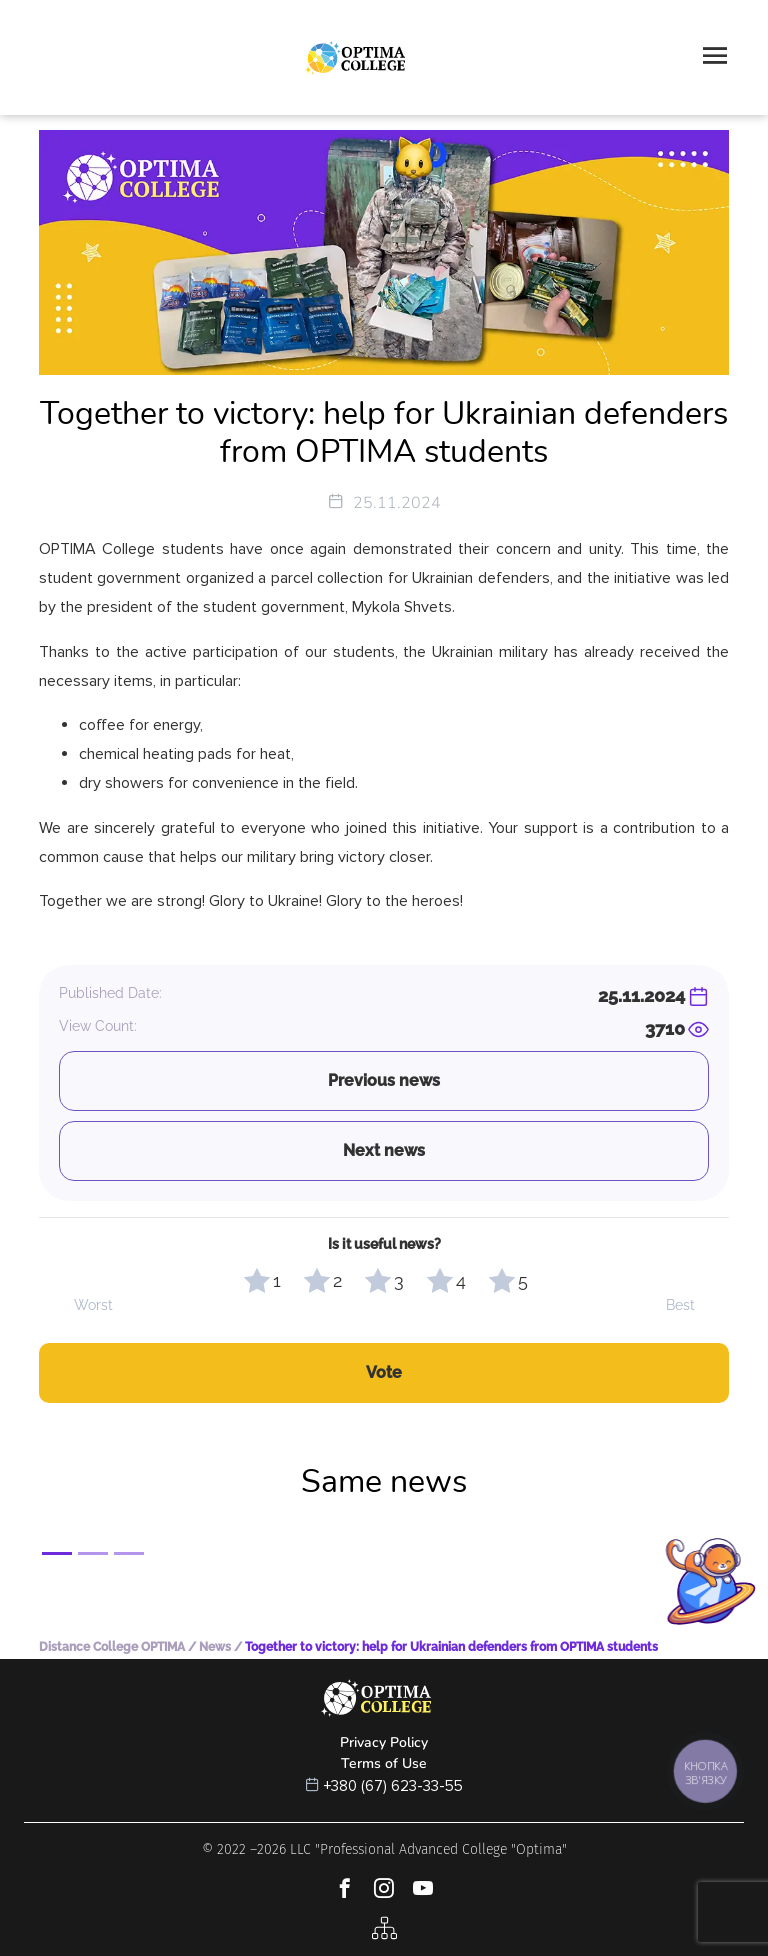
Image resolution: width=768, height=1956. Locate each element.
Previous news (384, 1080)
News (215, 1647)
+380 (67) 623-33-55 (393, 1786)
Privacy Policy (384, 1742)
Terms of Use (384, 1763)
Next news (384, 1150)
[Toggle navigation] (715, 57)
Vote (384, 1372)
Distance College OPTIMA (112, 1647)
